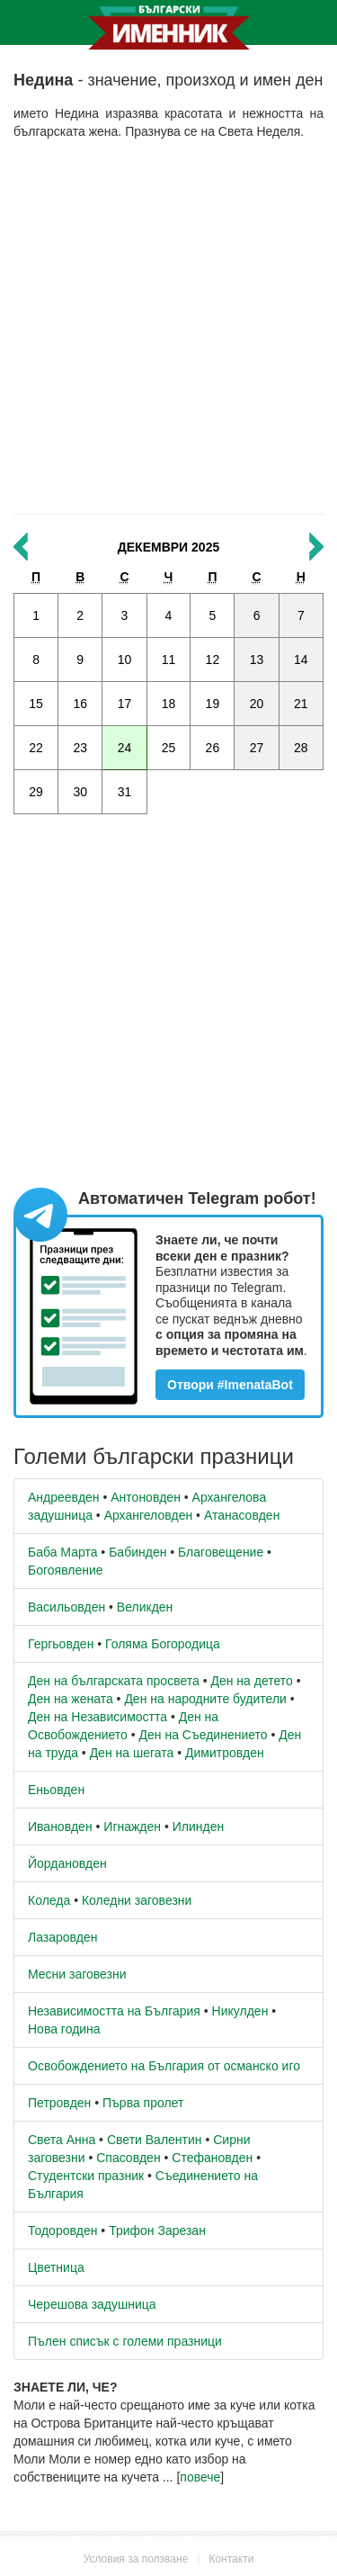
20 (257, 703)
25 (169, 747)
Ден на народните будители (205, 1699)
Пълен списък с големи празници (125, 2341)
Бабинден (137, 1552)
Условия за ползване (136, 2559)
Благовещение (220, 1552)
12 (213, 659)
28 (301, 747)
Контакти (230, 2559)
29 (36, 792)
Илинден (198, 1826)
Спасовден (128, 2157)
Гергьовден (60, 1644)
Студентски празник (86, 2175)
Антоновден (146, 1497)
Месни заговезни (77, 1974)
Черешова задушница (92, 2304)
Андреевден (64, 1497)
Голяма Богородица (162, 1644)
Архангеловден (148, 1515)
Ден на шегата (132, 1753)
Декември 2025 (168, 547)
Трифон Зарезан (157, 2230)
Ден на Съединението (203, 1735)
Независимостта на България (114, 2011)
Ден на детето (251, 1681)
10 (125, 659)
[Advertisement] (168, 327)
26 (213, 747)
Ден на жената (70, 1699)
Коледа (49, 1900)
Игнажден (132, 1826)
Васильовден (66, 1607)
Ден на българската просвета (114, 1681)
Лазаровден (63, 1937)
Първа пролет (142, 2103)
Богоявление (65, 1570)
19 (213, 703)
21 (301, 703)
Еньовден (56, 1789)
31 (125, 792)
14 (301, 659)
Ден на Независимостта (97, 1717)
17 (125, 703)
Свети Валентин (154, 2139)
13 (257, 659)
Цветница (56, 2267)
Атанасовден (242, 1515)
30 (80, 792)
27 (257, 747)
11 (169, 659)
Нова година (64, 2029)
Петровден (59, 2103)
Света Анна (61, 2139)
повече (200, 2477)
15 (36, 703)
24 (125, 747)
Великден (145, 1607)
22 (36, 747)
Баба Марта (62, 1552)
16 (80, 703)
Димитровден (224, 1753)
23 (80, 747)
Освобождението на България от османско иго (164, 2066)
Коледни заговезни (136, 1900)
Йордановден (67, 1863)
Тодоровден (62, 2230)
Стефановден (212, 2157)
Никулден (240, 2011)
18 (169, 703)
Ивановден (60, 1826)
